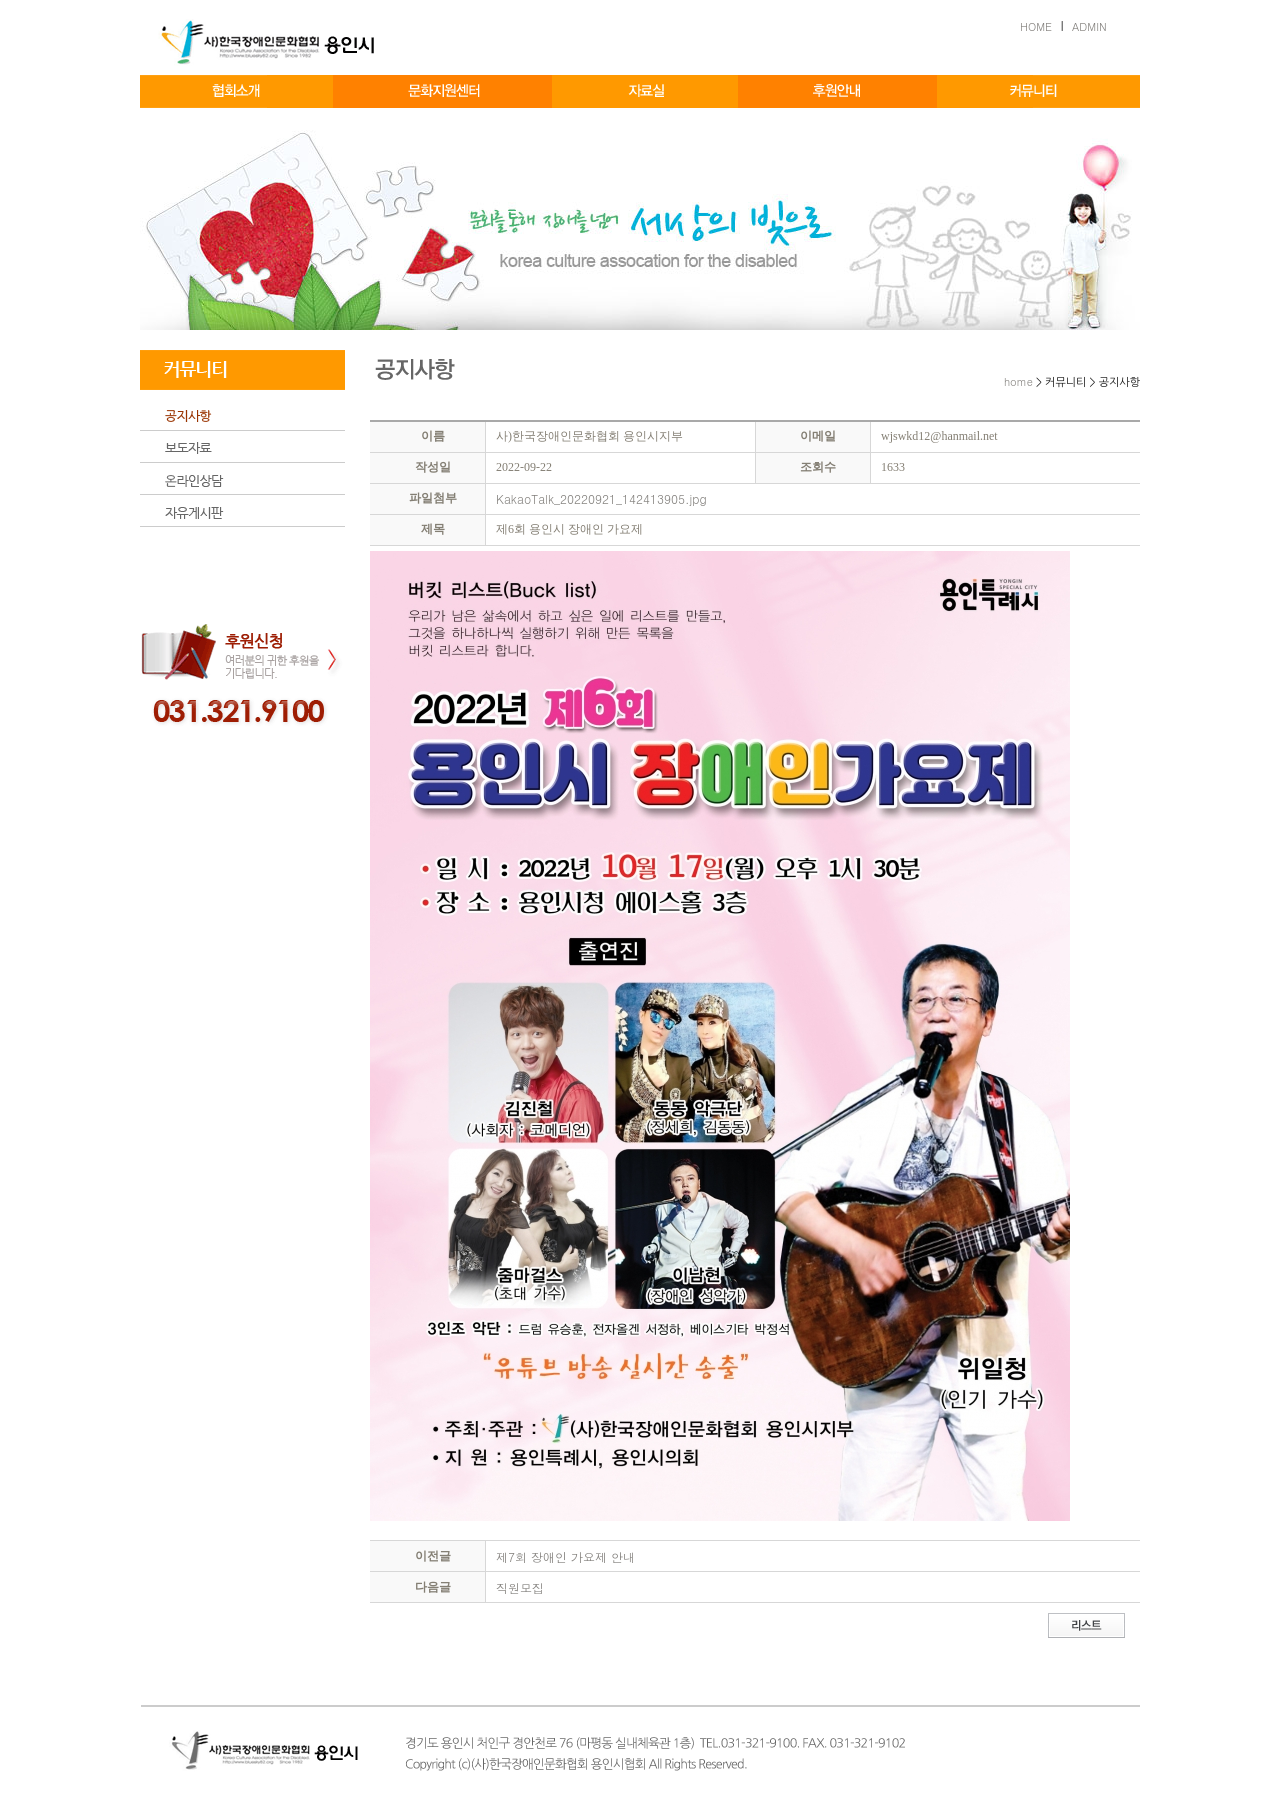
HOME (1036, 26)
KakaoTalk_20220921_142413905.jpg (601, 498)
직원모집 (520, 1587)
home (1018, 381)
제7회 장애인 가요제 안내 (565, 1556)
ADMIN (1089, 26)
